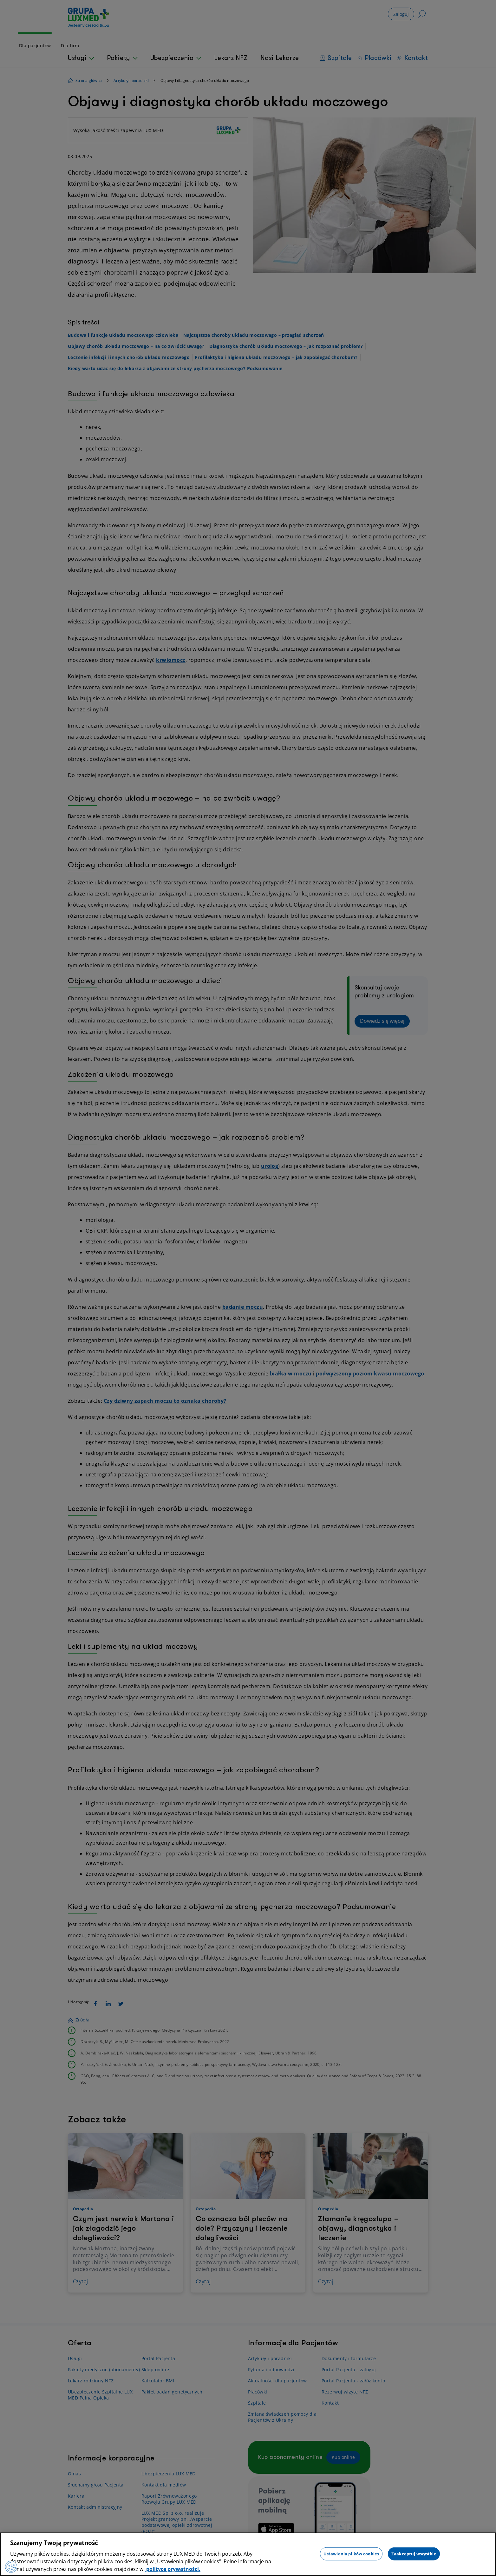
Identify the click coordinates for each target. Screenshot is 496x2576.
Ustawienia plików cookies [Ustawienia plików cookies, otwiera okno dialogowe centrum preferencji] (351, 2553)
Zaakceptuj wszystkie (413, 2553)
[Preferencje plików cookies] (11, 2566)
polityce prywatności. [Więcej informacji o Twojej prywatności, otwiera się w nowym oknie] (172, 2569)
